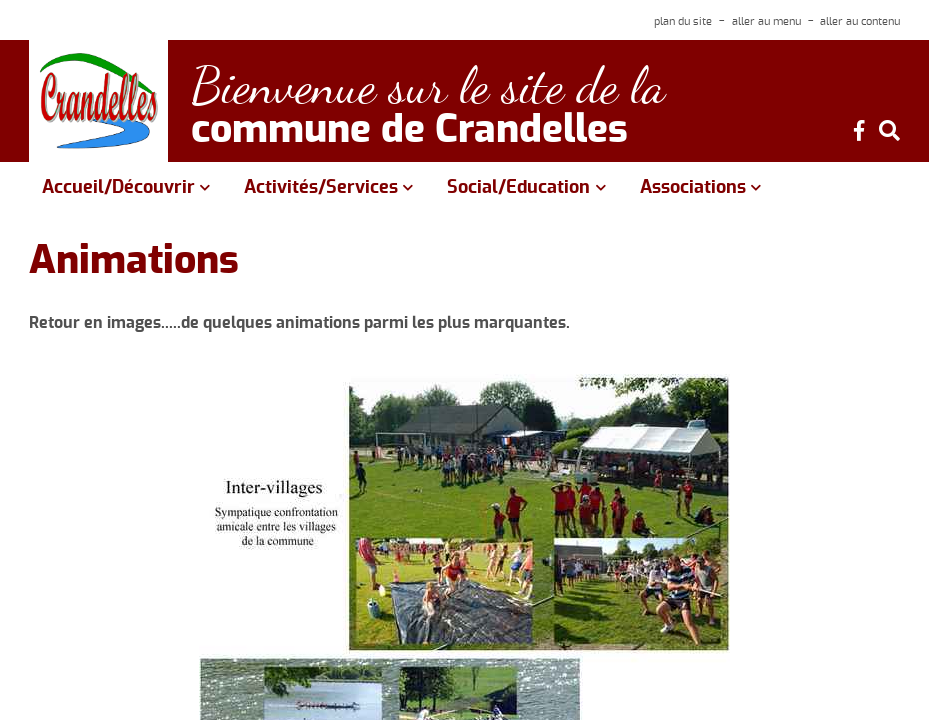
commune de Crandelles (409, 131)
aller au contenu (860, 21)
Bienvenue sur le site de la (428, 86)
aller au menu (766, 21)
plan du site (683, 21)
